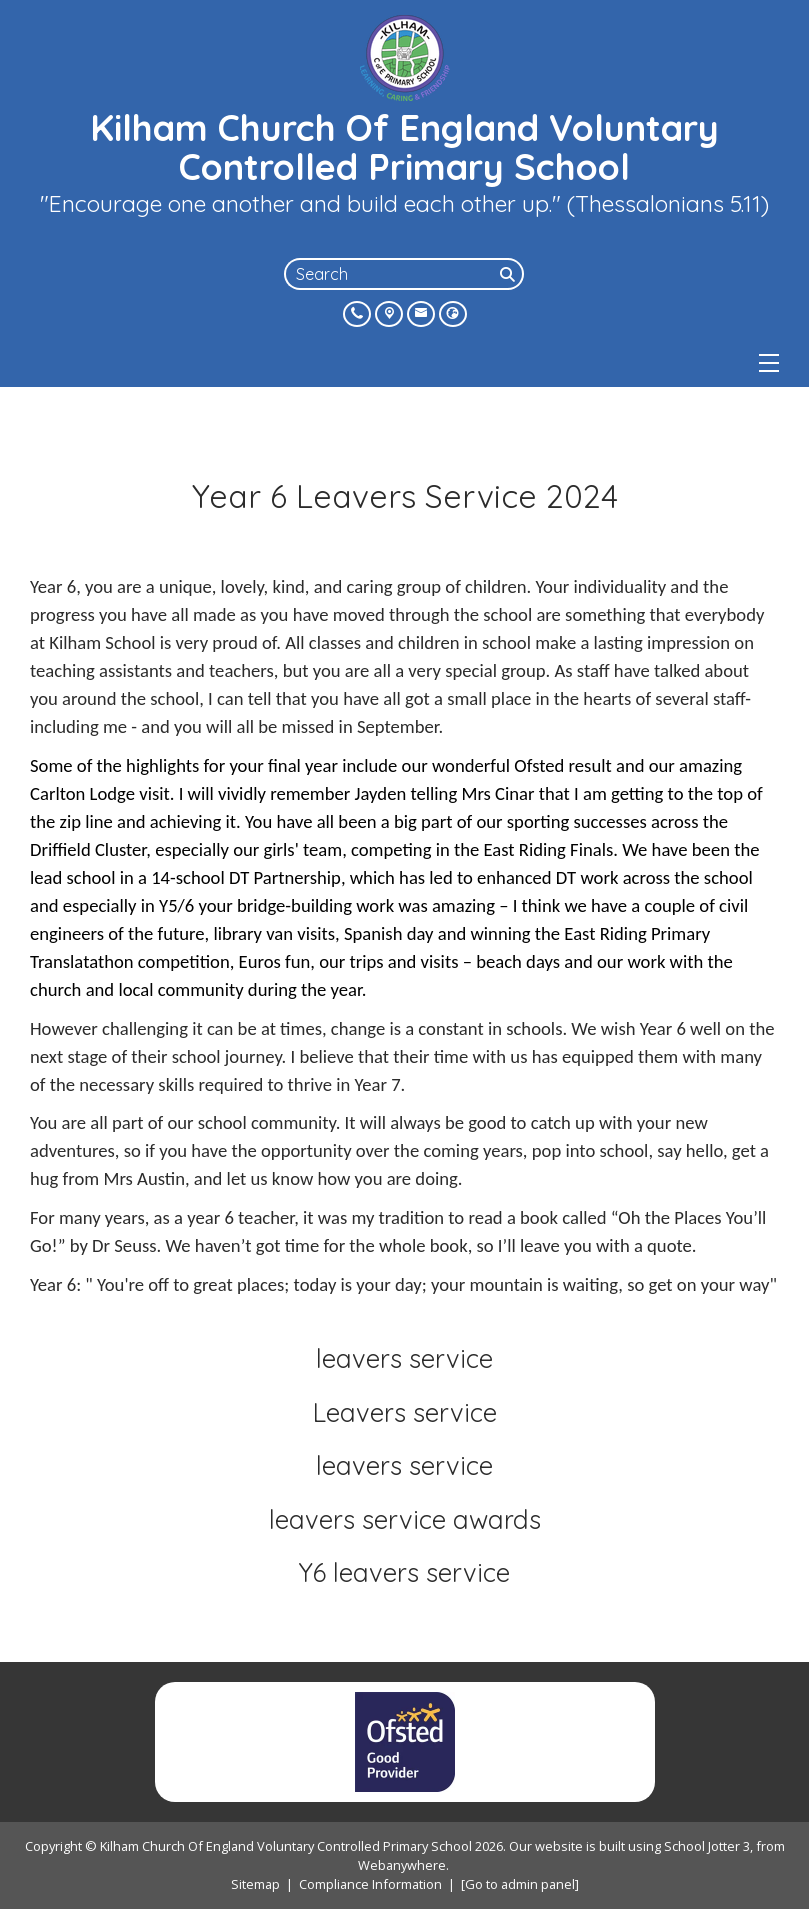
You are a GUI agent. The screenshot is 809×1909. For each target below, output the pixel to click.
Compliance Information (370, 1884)
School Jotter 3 (707, 1846)
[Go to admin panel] (520, 1884)
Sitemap (255, 1884)
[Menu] (769, 363)
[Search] (510, 274)
